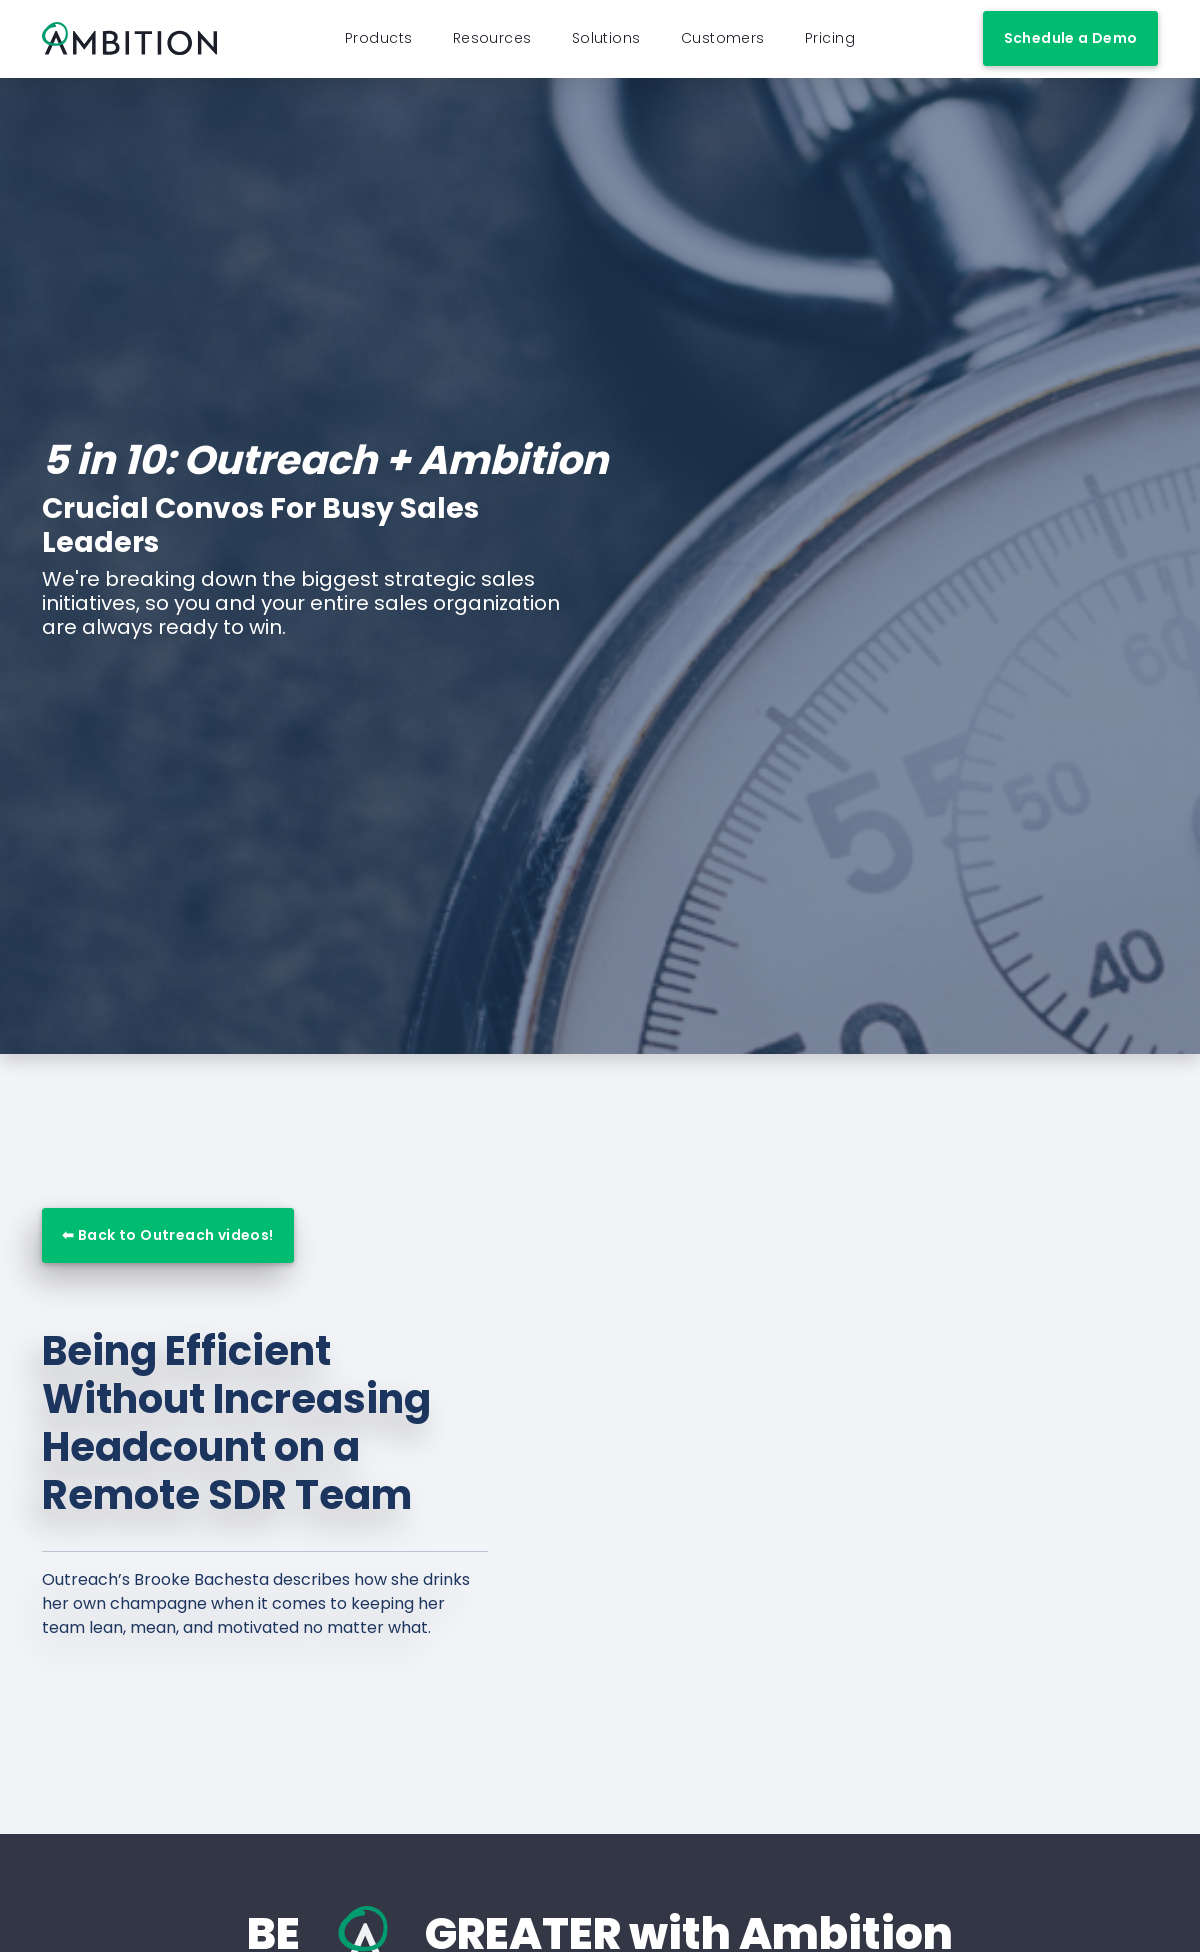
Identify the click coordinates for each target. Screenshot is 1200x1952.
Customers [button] (723, 43)
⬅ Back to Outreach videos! (167, 1244)
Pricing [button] (830, 43)
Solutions (606, 43)
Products (379, 43)
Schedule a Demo (1071, 43)
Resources (492, 43)
